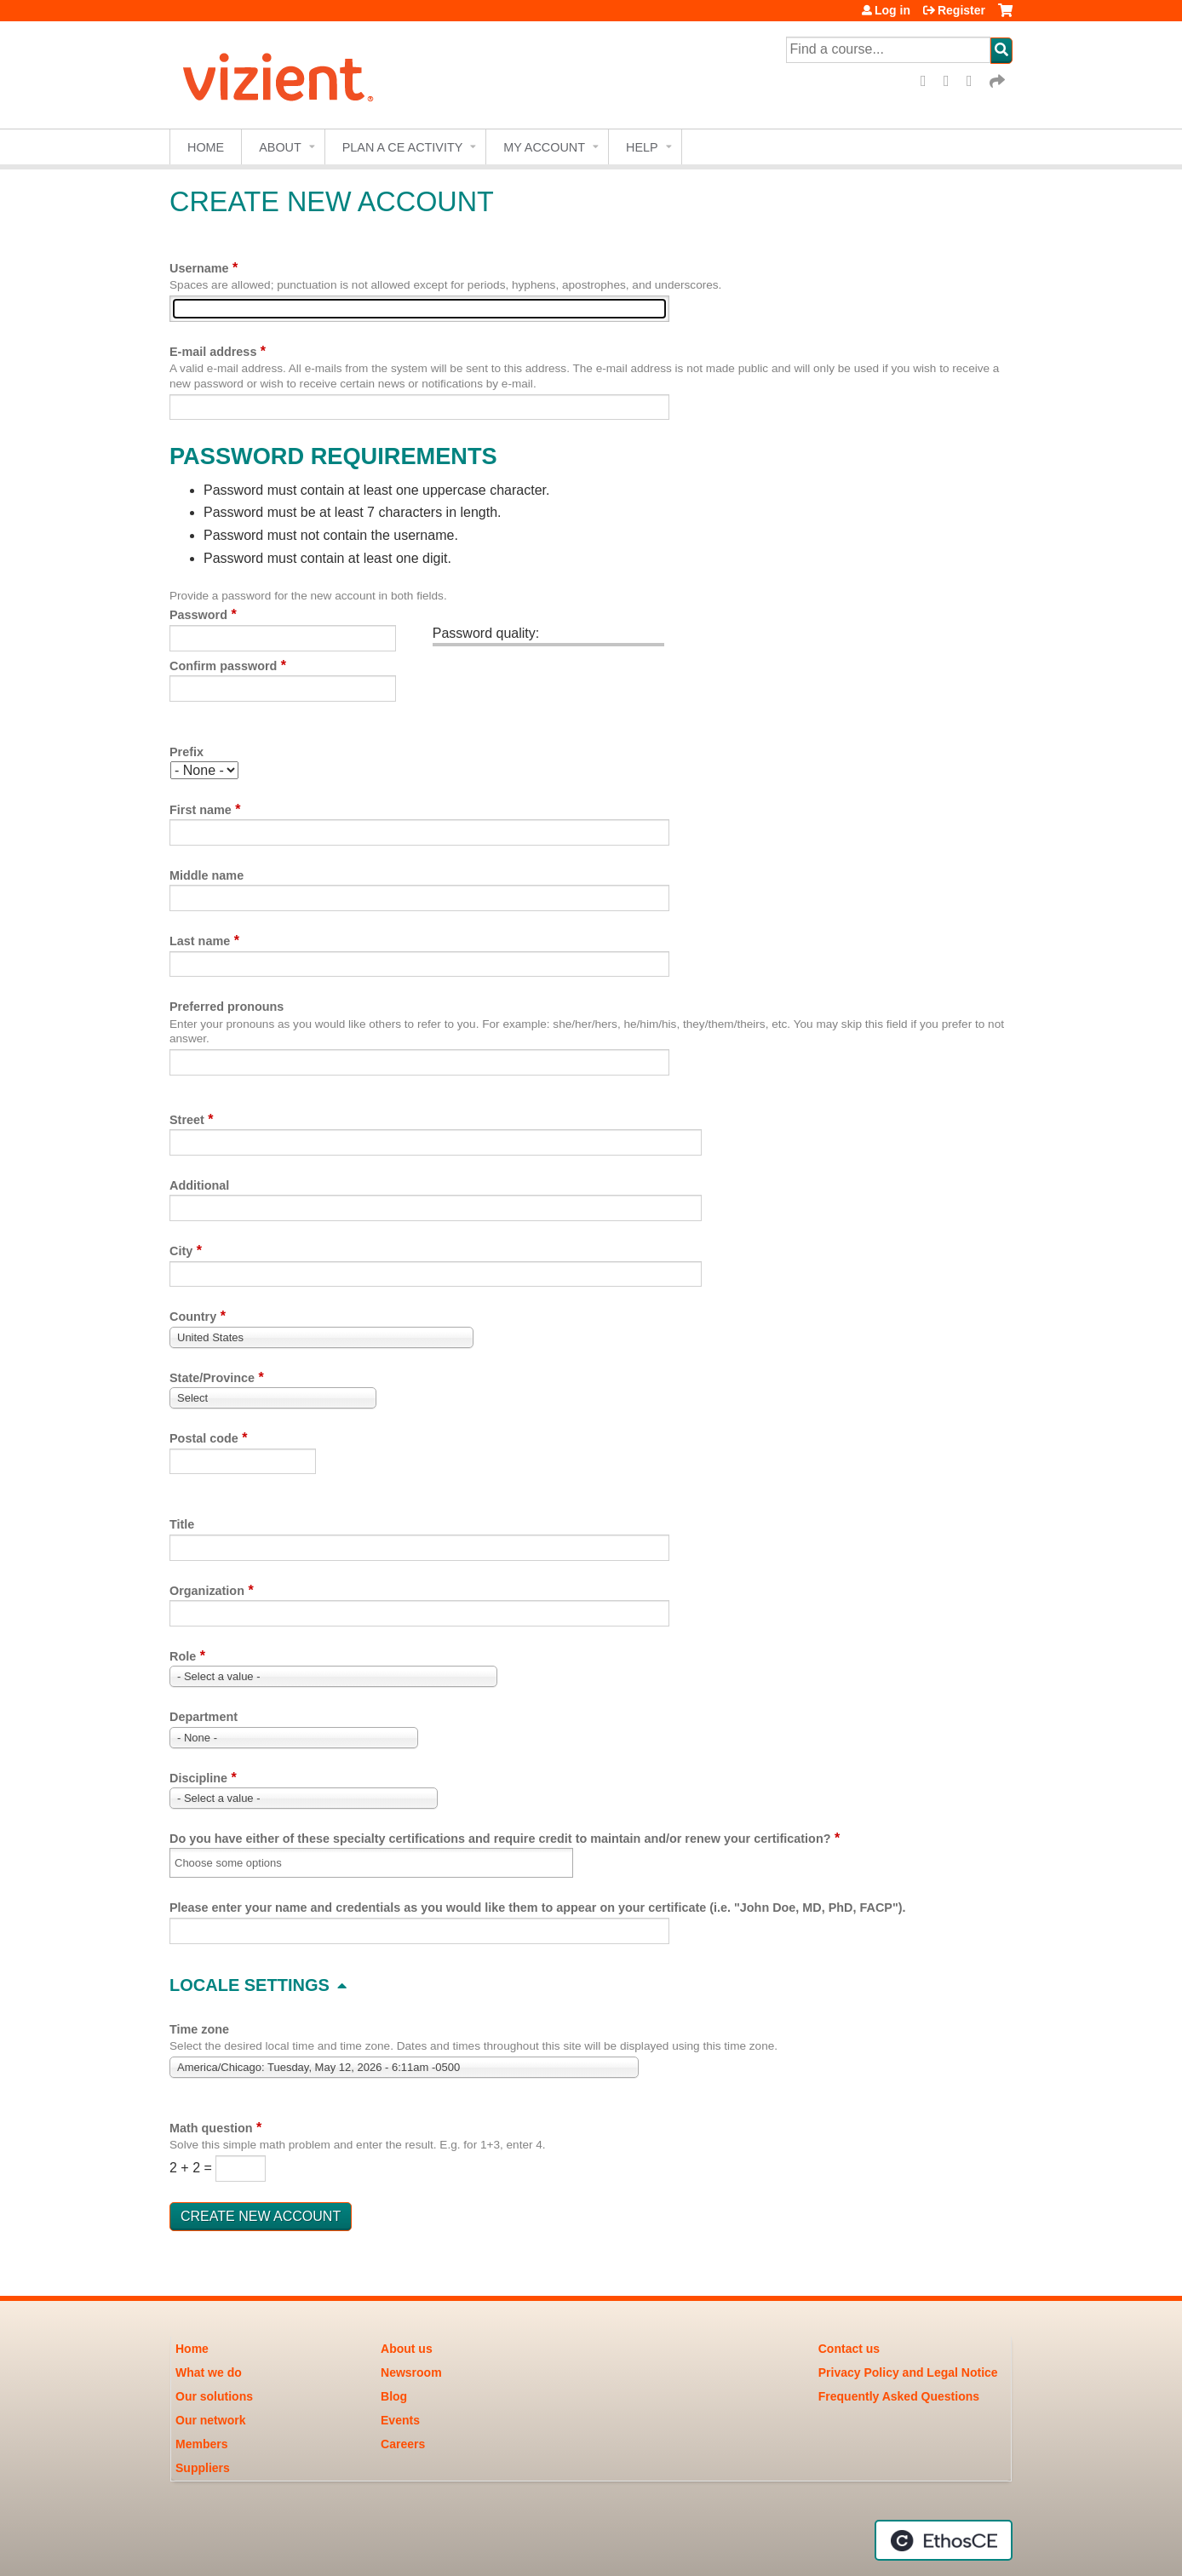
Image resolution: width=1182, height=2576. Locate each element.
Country (192, 1316)
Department (203, 1717)
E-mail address (212, 352)
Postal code (203, 1438)
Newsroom (411, 2372)
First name (200, 810)
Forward (998, 81)
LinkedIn (975, 81)
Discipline (198, 1778)
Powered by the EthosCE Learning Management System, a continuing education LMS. (944, 2540)
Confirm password (223, 666)
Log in (892, 10)
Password (198, 615)
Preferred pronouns (226, 1006)
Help (642, 147)
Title (181, 1524)
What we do (208, 2372)
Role (182, 1656)
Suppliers (202, 2468)
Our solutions (214, 2396)
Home (205, 147)
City (180, 1251)
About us (407, 2348)
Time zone (199, 2029)
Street (186, 1120)
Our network (210, 2420)
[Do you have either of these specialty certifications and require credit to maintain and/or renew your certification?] (238, 1862)
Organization (206, 1591)
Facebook (929, 81)
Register (961, 10)
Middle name (206, 875)
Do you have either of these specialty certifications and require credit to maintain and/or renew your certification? (499, 1838)
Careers (403, 2444)
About (280, 147)
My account (544, 147)
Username (199, 268)
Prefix (186, 752)
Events (400, 2420)
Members (201, 2444)
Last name (199, 941)
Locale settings (249, 1985)
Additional (199, 1185)
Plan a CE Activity (402, 147)
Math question (211, 2128)
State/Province (212, 1378)
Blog (394, 2396)
